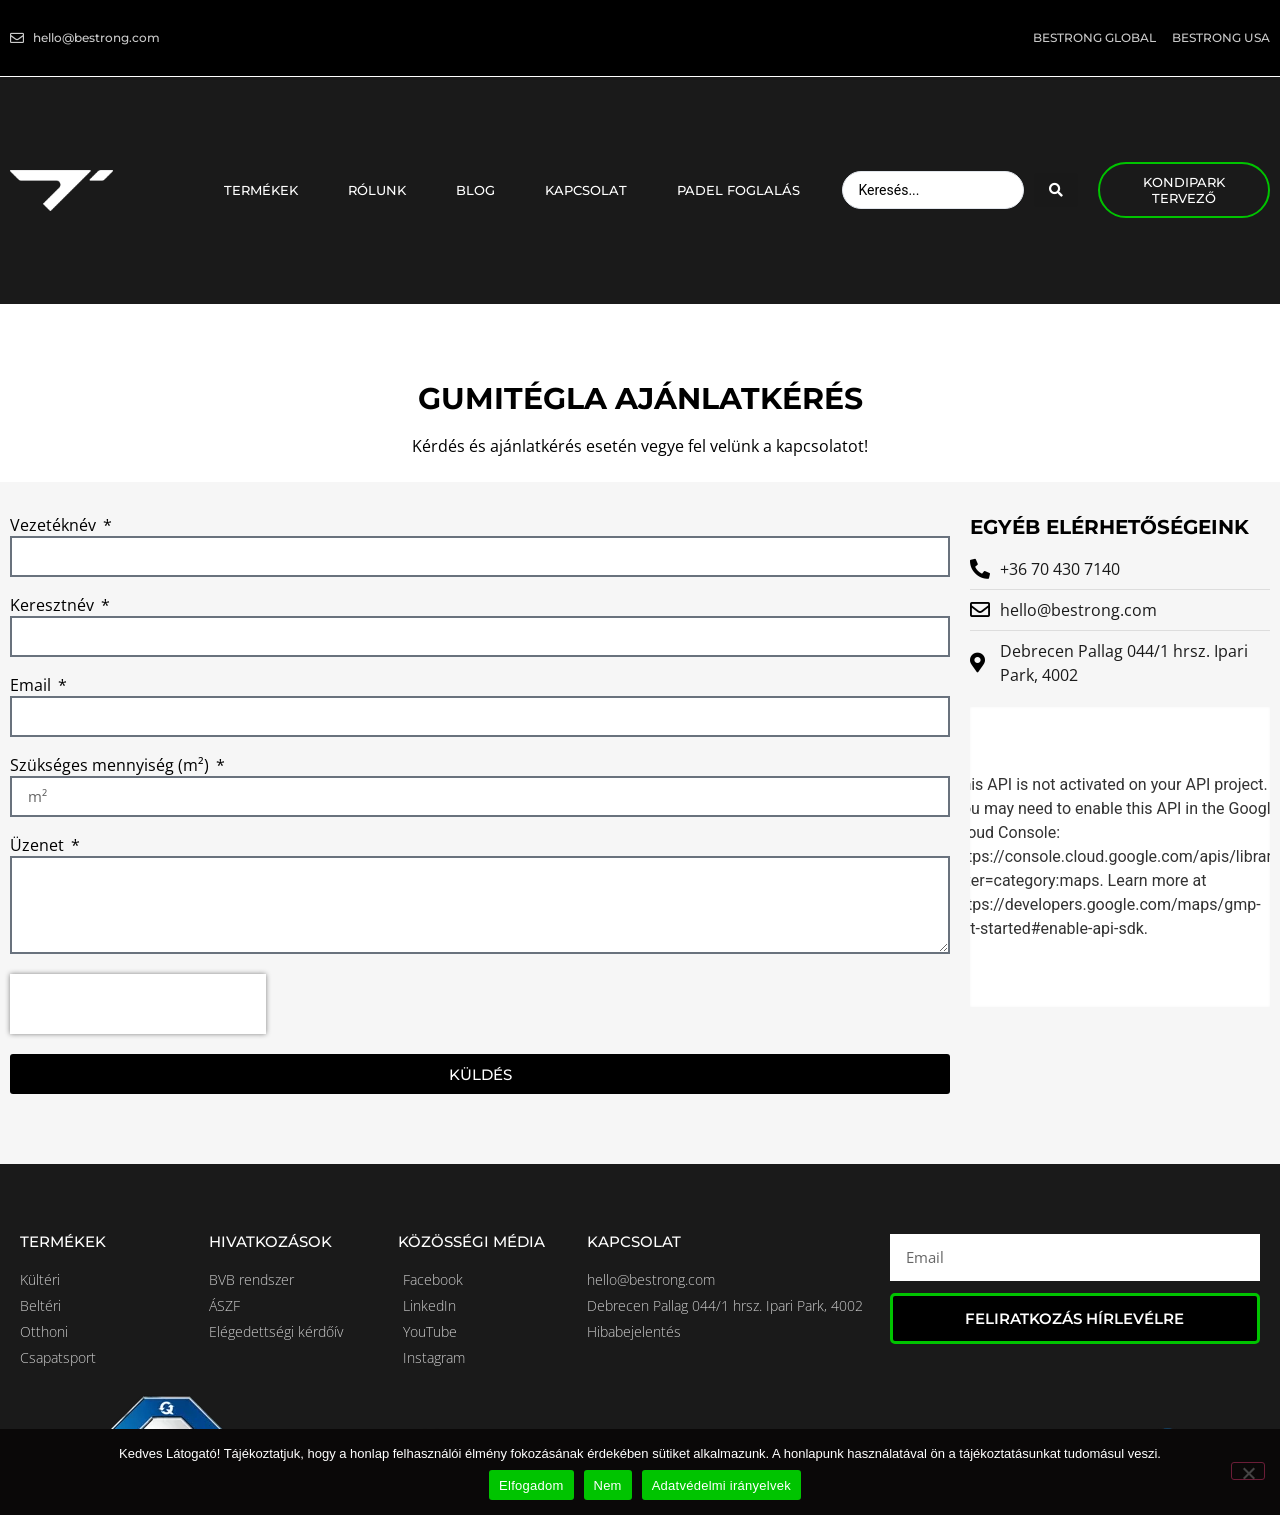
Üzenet (39, 846)
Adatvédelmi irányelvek (721, 1485)
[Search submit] (1056, 190)
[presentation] (138, 1004)
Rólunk (382, 190)
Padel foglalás (738, 190)
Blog (480, 190)
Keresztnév (54, 606)
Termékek (266, 190)
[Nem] (1248, 1471)
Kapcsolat (591, 190)
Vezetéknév (55, 526)
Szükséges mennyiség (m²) (111, 766)
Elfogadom (531, 1485)
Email (32, 686)
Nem (608, 1485)
